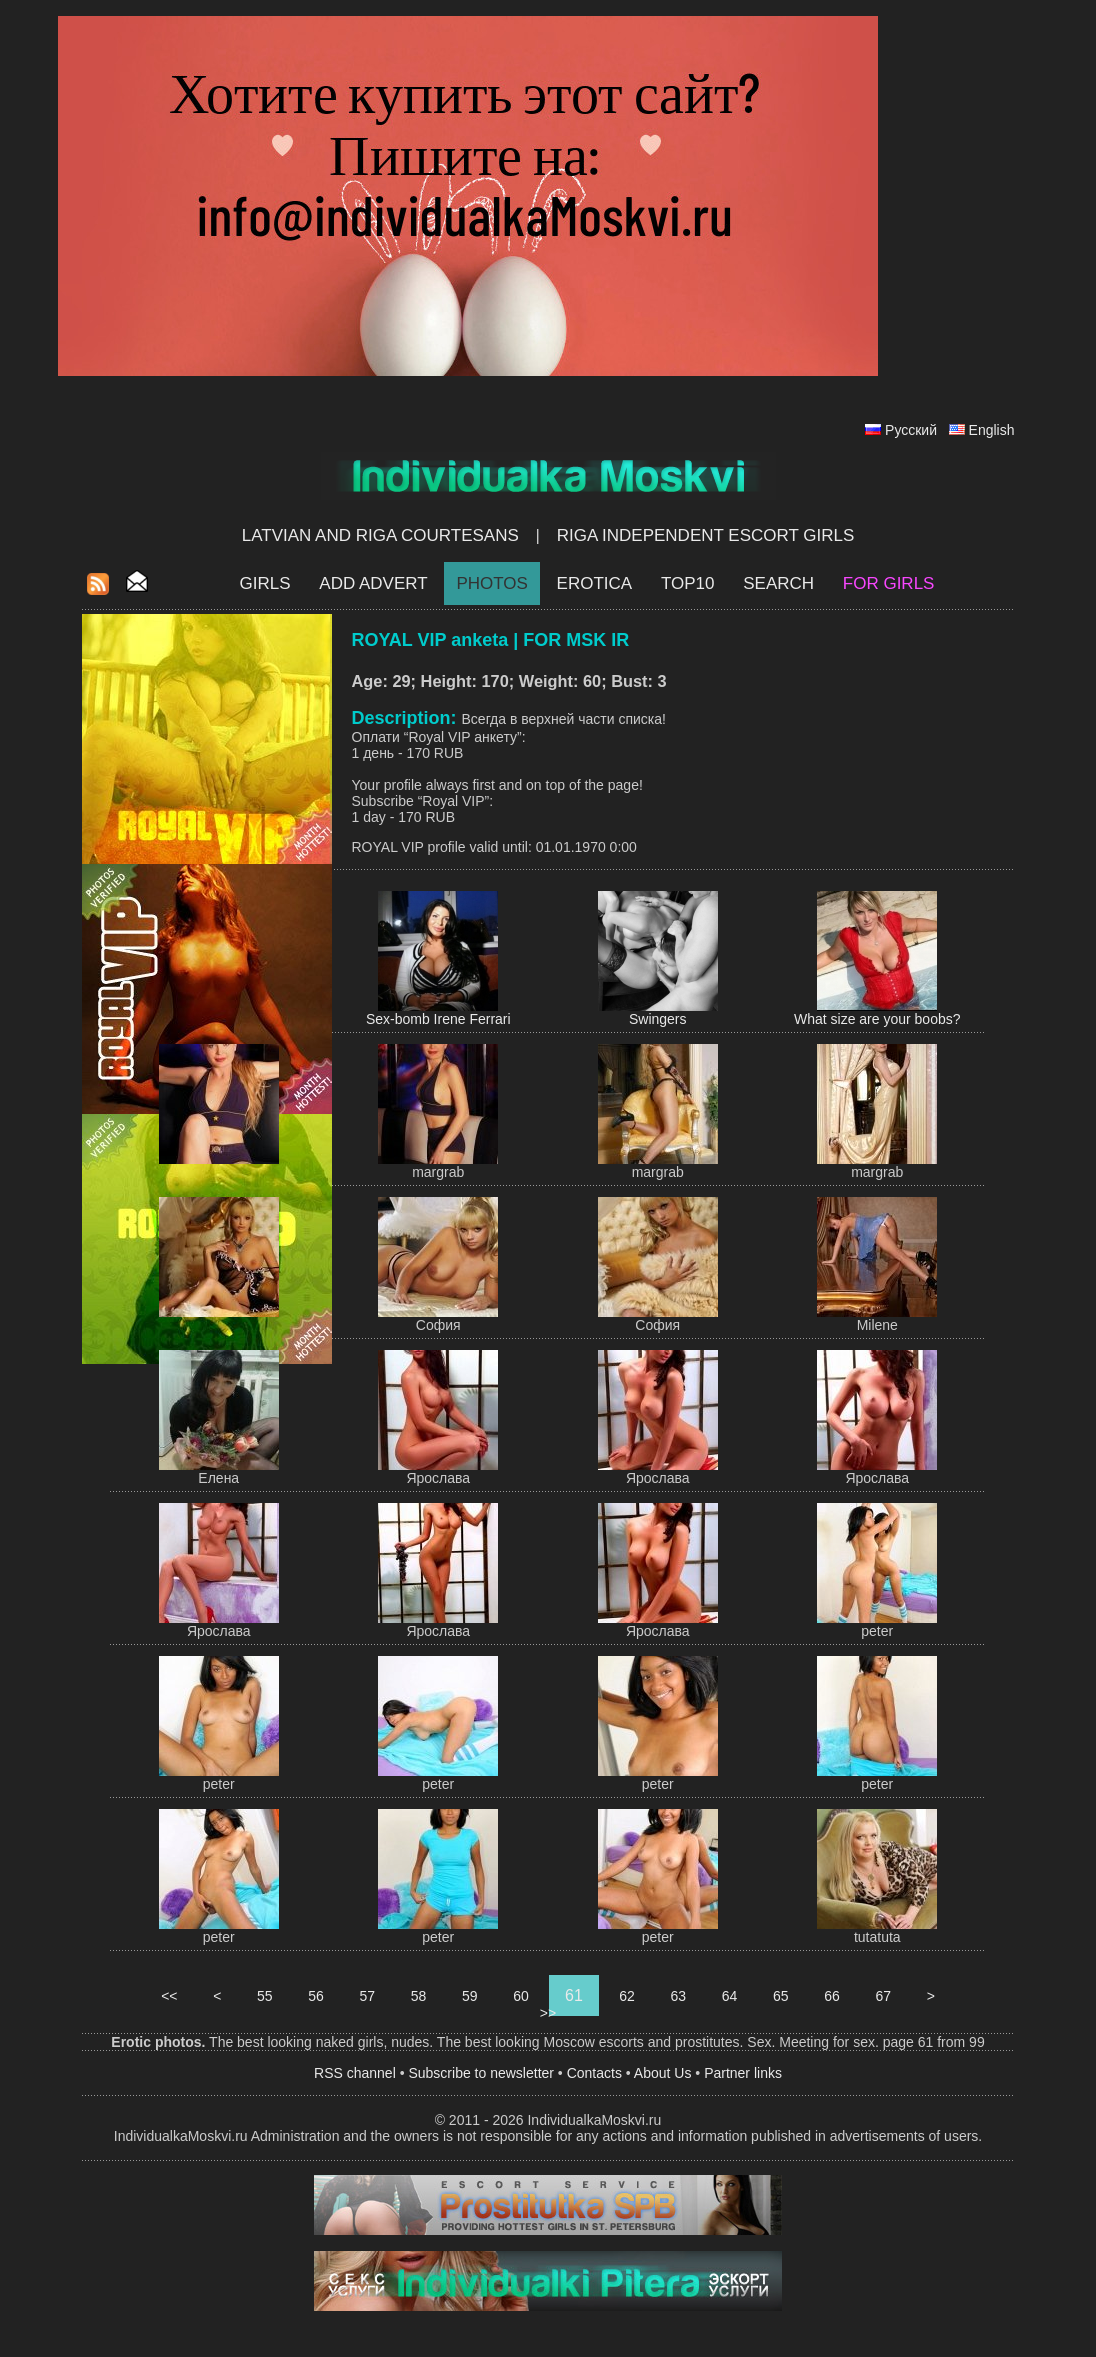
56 (315, 1996)
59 (469, 1996)
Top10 (688, 583)
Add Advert (373, 583)
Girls (265, 583)
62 (626, 1996)
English (992, 430)
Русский (911, 430)
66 (831, 1996)
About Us (663, 2073)
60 (520, 1996)
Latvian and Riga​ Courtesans (380, 535)
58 (418, 1996)
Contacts (594, 2073)
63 (678, 1996)
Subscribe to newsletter (481, 2073)
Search (778, 583)
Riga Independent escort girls (706, 535)
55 (264, 1996)
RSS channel (355, 2073)
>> (548, 2013)
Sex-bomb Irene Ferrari (438, 1019)
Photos (491, 583)
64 (729, 1996)
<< (169, 1996)
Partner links (743, 2073)
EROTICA (595, 583)
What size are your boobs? (877, 1019)
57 (367, 1996)
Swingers (658, 1019)
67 (883, 1996)
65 (780, 1996)
